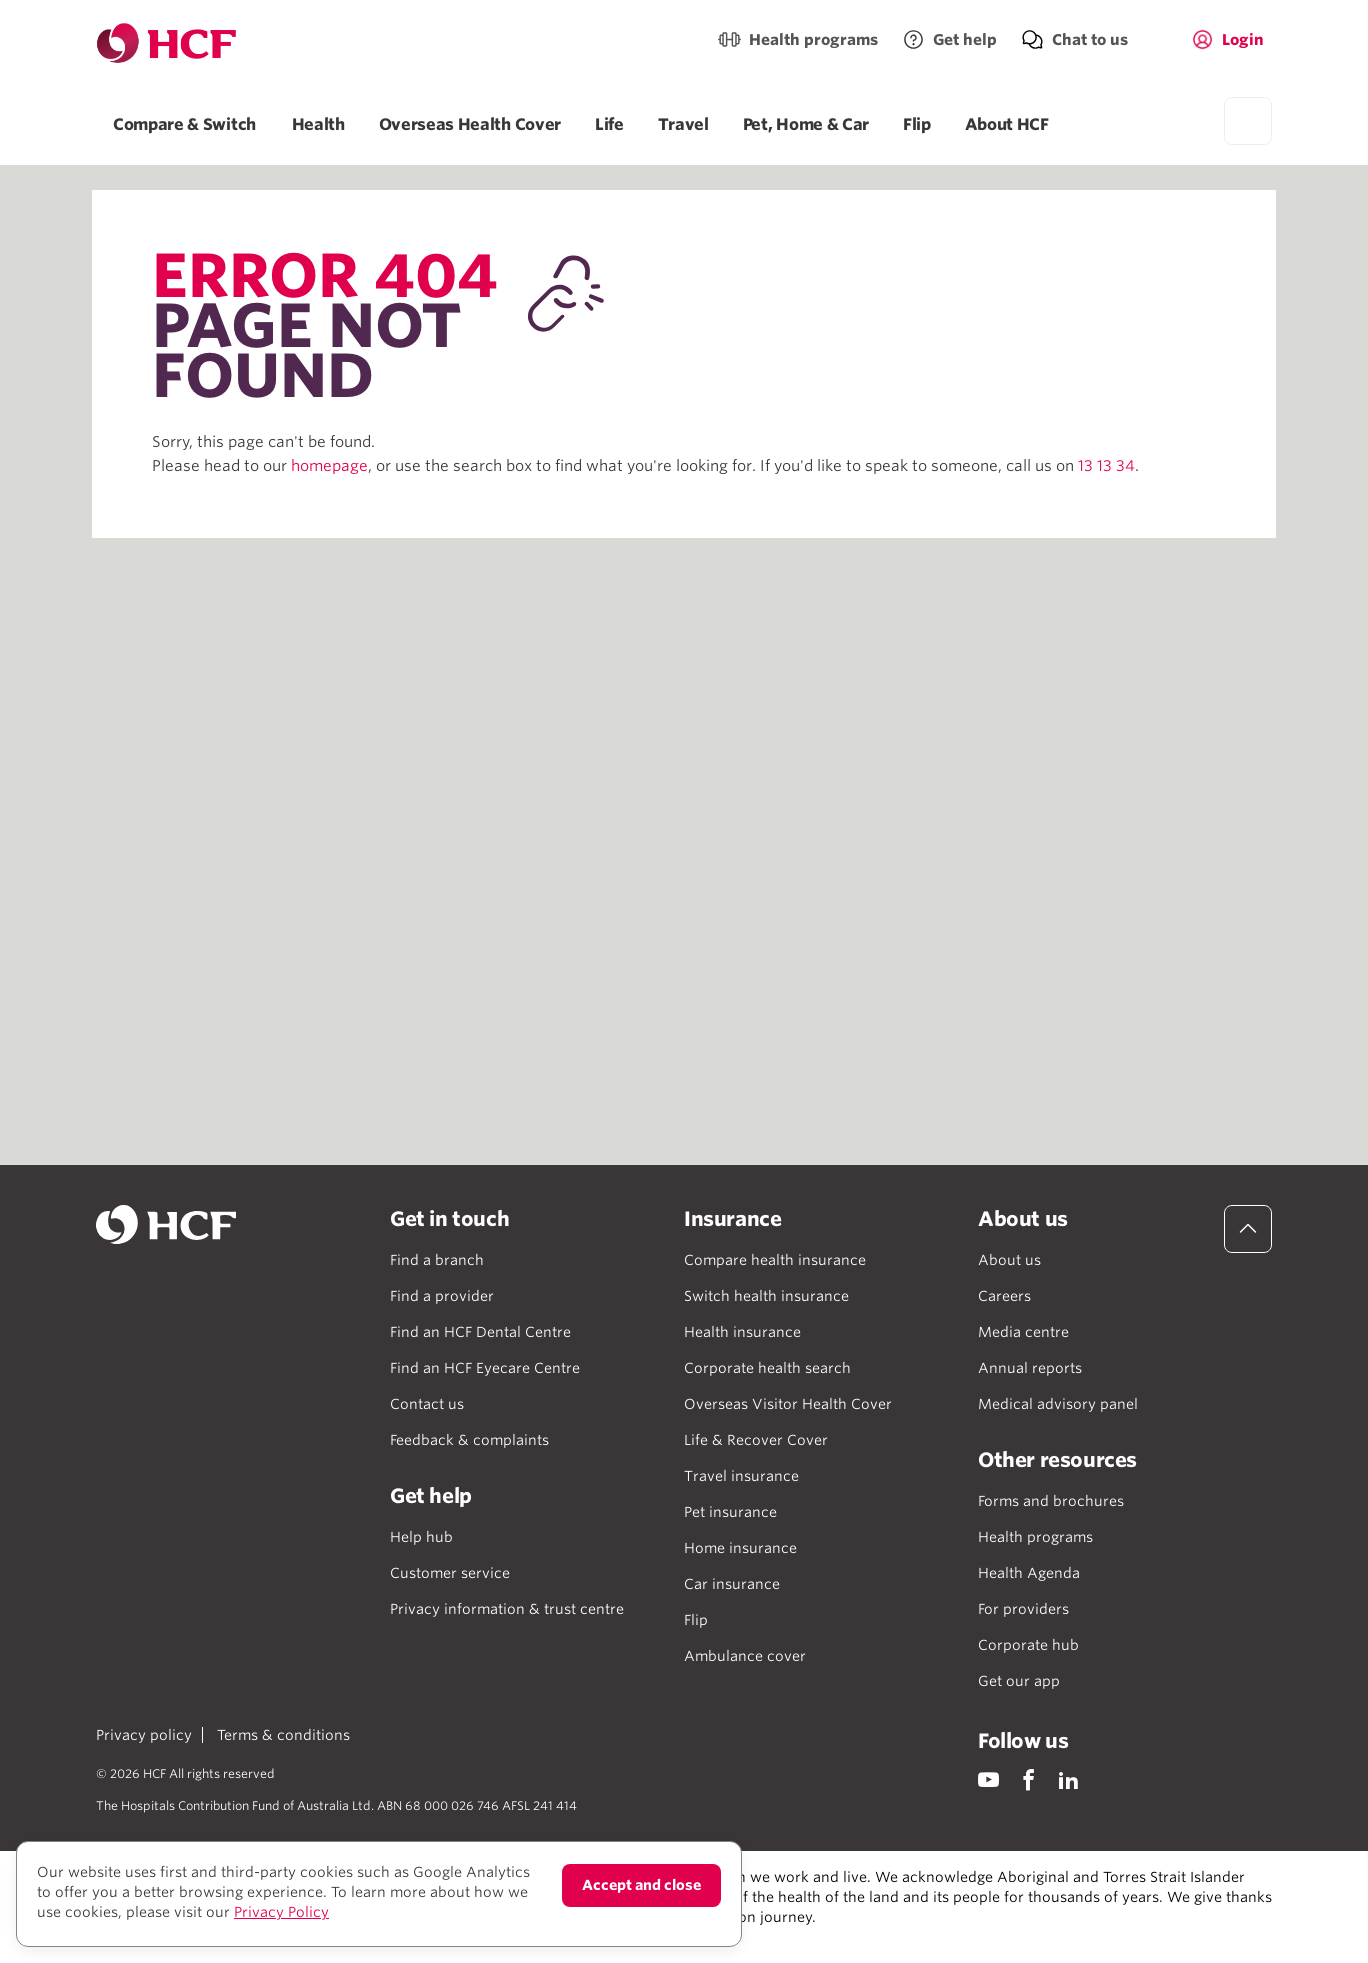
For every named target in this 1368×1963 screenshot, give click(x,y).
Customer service (450, 1573)
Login (1243, 40)
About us (1009, 1260)
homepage (329, 466)
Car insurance (732, 1584)
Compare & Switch (185, 124)
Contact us (427, 1404)
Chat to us (1090, 40)
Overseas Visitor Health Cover (788, 1404)
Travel (683, 124)
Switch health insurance (766, 1296)
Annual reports (1030, 1368)
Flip (917, 124)
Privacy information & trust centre (507, 1609)
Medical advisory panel (1058, 1404)
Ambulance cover (745, 1656)
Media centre (1023, 1332)
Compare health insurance (775, 1260)
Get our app (1019, 1681)
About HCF (1007, 124)
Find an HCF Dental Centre (480, 1332)
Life (609, 124)
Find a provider (442, 1296)
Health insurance (742, 1332)
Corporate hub (1028, 1645)
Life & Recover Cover (756, 1440)
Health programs (813, 40)
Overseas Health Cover (470, 124)
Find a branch (437, 1260)
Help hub (421, 1537)
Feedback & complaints (469, 1440)
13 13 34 (1106, 466)
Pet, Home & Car (806, 124)
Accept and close (641, 1885)
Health (318, 124)
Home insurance (740, 1548)
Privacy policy (144, 1735)
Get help (965, 40)
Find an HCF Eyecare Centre (485, 1368)
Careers (1004, 1296)
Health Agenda (1029, 1573)
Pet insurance (730, 1512)
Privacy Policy (281, 1912)
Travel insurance (741, 1476)
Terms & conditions (283, 1735)
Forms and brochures (1051, 1501)
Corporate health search (767, 1368)
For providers (1023, 1609)
